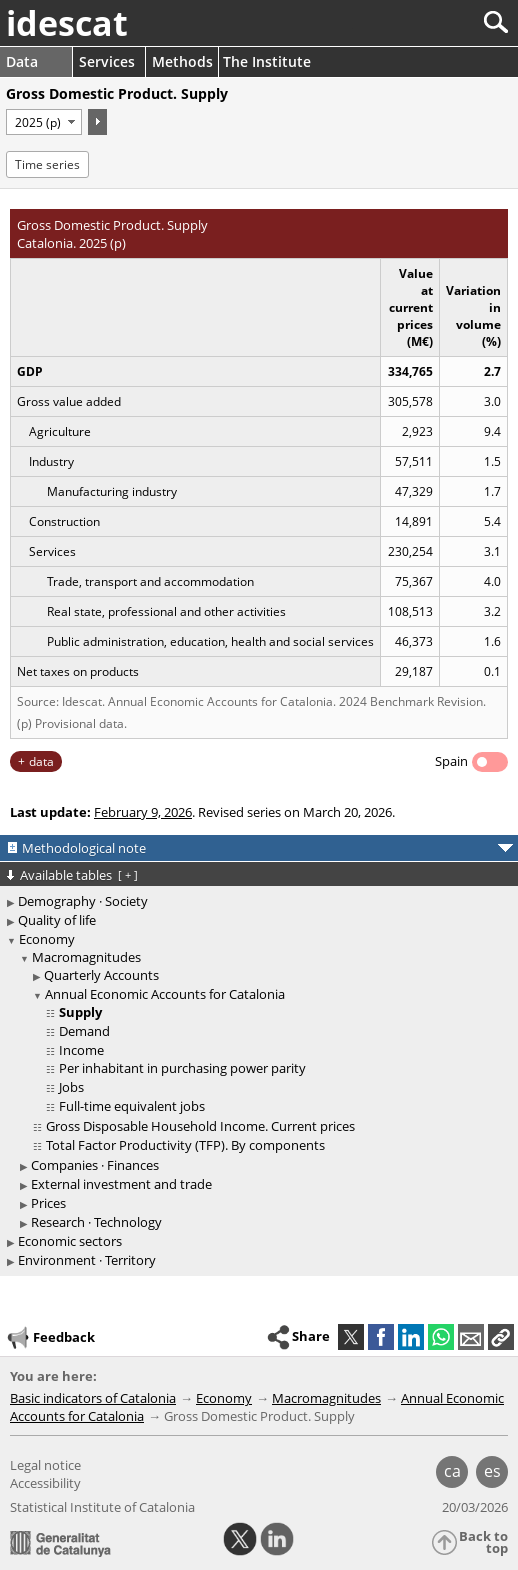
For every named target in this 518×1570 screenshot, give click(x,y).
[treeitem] (262, 1052)
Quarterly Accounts (101, 975)
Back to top (483, 1542)
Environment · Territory (87, 1260)
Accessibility (45, 1483)
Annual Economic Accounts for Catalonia (165, 994)
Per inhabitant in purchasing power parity (182, 1068)
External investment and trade (121, 1184)
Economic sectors (70, 1241)
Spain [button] (451, 761)
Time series (47, 164)
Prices (48, 1203)
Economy (47, 939)
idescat (67, 23)
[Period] (44, 122)
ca (452, 1471)
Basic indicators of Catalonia (93, 1398)
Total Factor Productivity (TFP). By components (185, 1145)
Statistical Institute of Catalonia (102, 1507)
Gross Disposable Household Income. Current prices (200, 1126)
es (492, 1471)
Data (22, 61)
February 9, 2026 (143, 812)
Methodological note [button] (84, 848)
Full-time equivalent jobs (132, 1106)
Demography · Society (83, 901)
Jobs (71, 1087)
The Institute (267, 61)
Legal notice (45, 1465)
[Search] (429, 22)
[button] (501, 1337)
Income (81, 1050)
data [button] (41, 761)
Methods (182, 61)
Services (107, 61)
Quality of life (57, 920)
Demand (84, 1031)
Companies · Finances (95, 1165)
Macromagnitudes (86, 957)
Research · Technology (96, 1222)
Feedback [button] (50, 1338)
